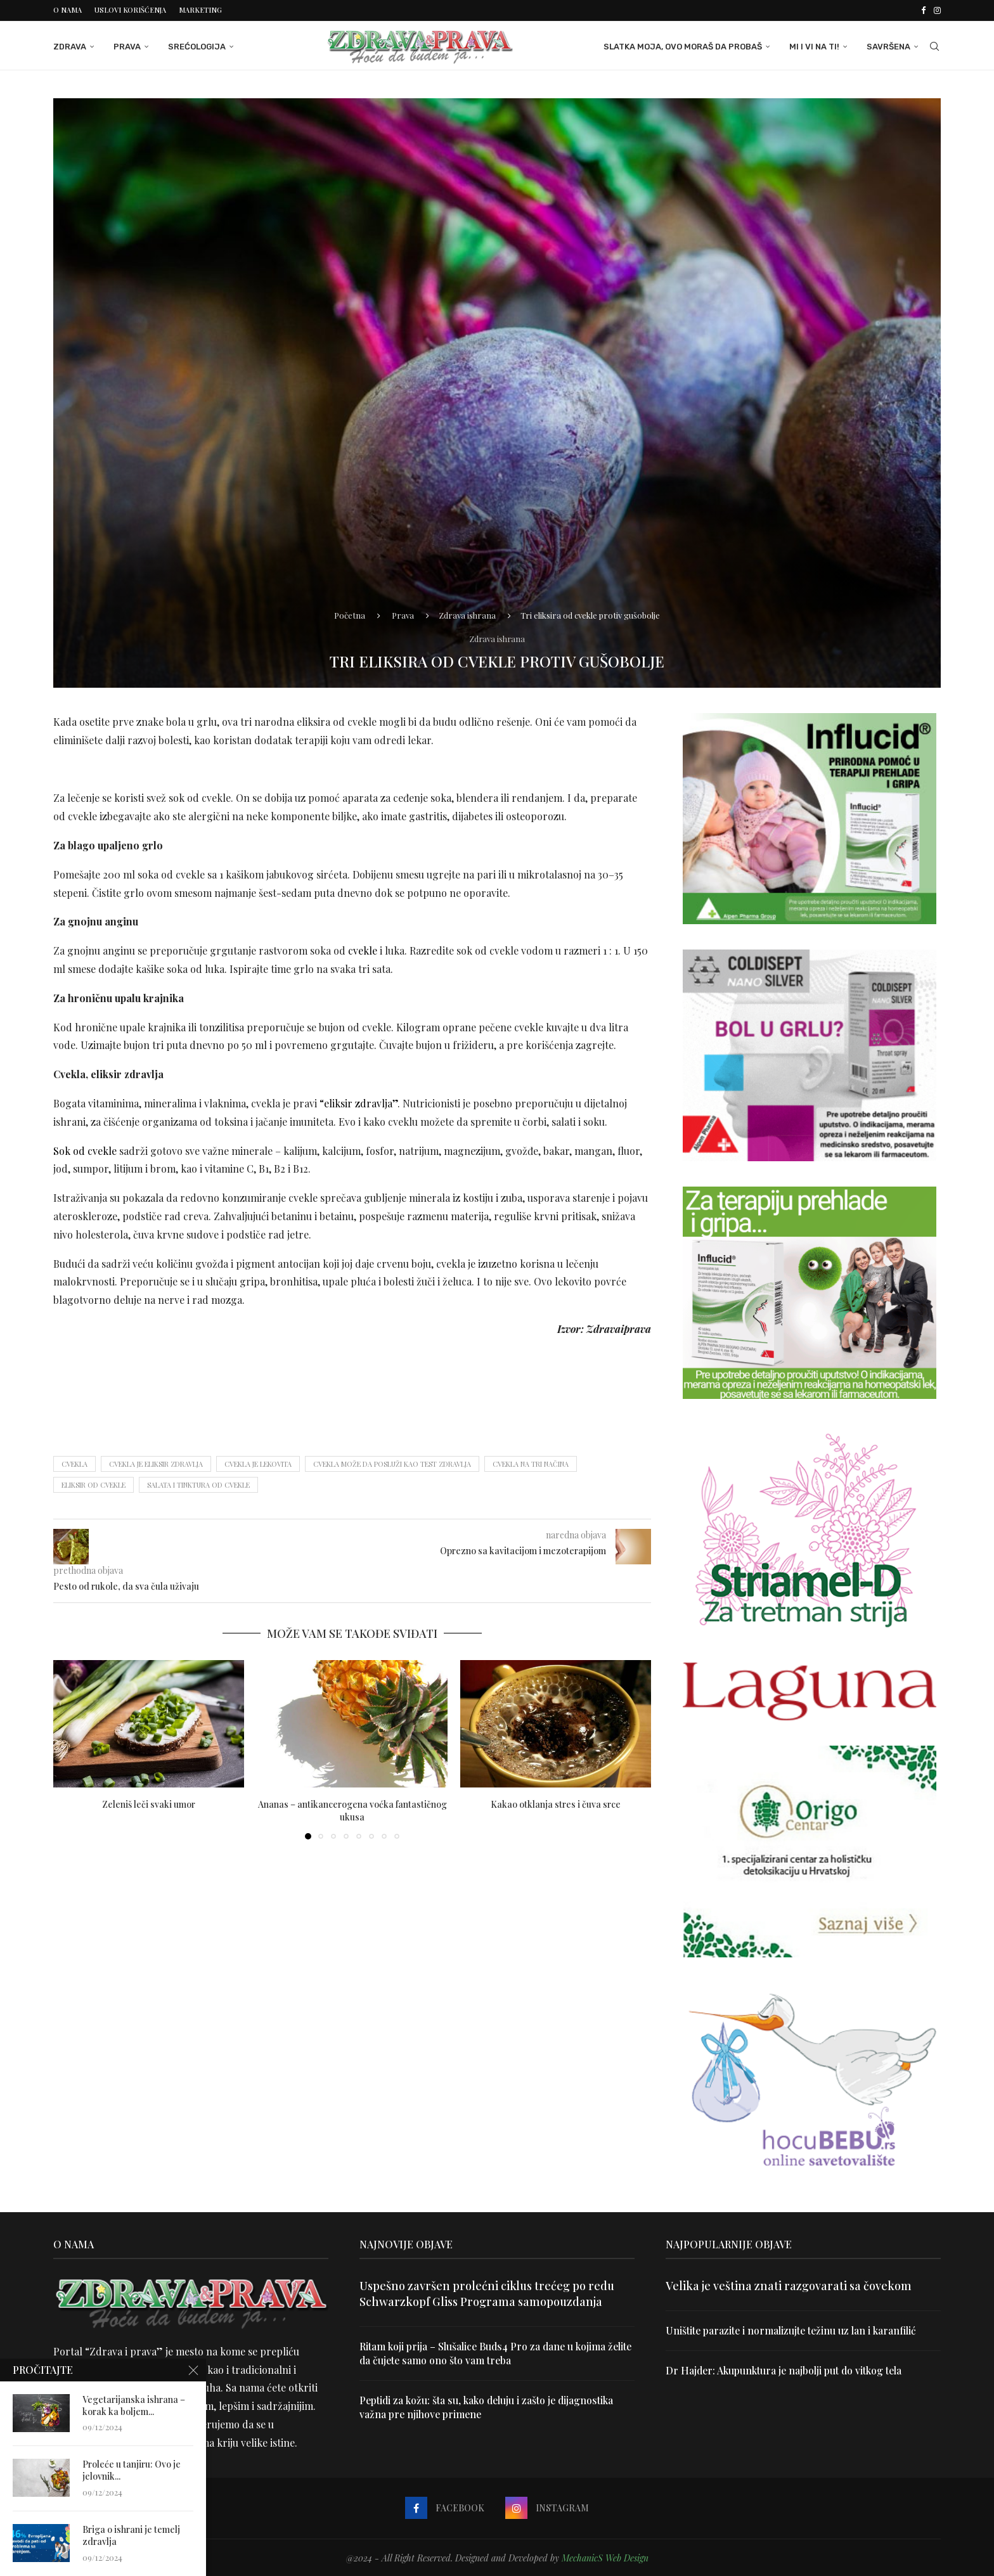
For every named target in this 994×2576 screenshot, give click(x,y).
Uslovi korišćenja (130, 10)
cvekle (362, 949)
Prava (127, 46)
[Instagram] (937, 10)
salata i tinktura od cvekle (198, 1484)
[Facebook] (923, 10)
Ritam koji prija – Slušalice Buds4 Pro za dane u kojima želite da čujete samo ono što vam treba (484, 2352)
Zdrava (69, 46)
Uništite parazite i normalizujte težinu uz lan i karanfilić (792, 2329)
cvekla (74, 1463)
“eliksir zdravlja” (358, 1102)
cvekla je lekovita (258, 1463)
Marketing (200, 10)
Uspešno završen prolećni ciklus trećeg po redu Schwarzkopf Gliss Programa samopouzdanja (486, 2292)
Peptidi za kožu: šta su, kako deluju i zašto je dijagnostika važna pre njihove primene (488, 2407)
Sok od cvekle (85, 1149)
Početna (349, 614)
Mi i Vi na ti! (814, 46)
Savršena (888, 46)
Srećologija (197, 46)
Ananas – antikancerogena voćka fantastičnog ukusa (352, 1810)
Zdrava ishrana (467, 614)
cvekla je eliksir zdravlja (156, 1463)
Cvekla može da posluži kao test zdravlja (392, 1463)
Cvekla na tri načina (531, 1463)
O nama (67, 10)
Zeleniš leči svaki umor (148, 1804)
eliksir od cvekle (93, 1484)
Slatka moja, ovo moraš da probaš (683, 46)
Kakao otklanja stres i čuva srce (556, 1804)
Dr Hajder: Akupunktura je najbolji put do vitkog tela (785, 2369)
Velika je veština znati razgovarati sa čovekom (789, 2284)
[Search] (934, 46)
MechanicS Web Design (605, 2557)
